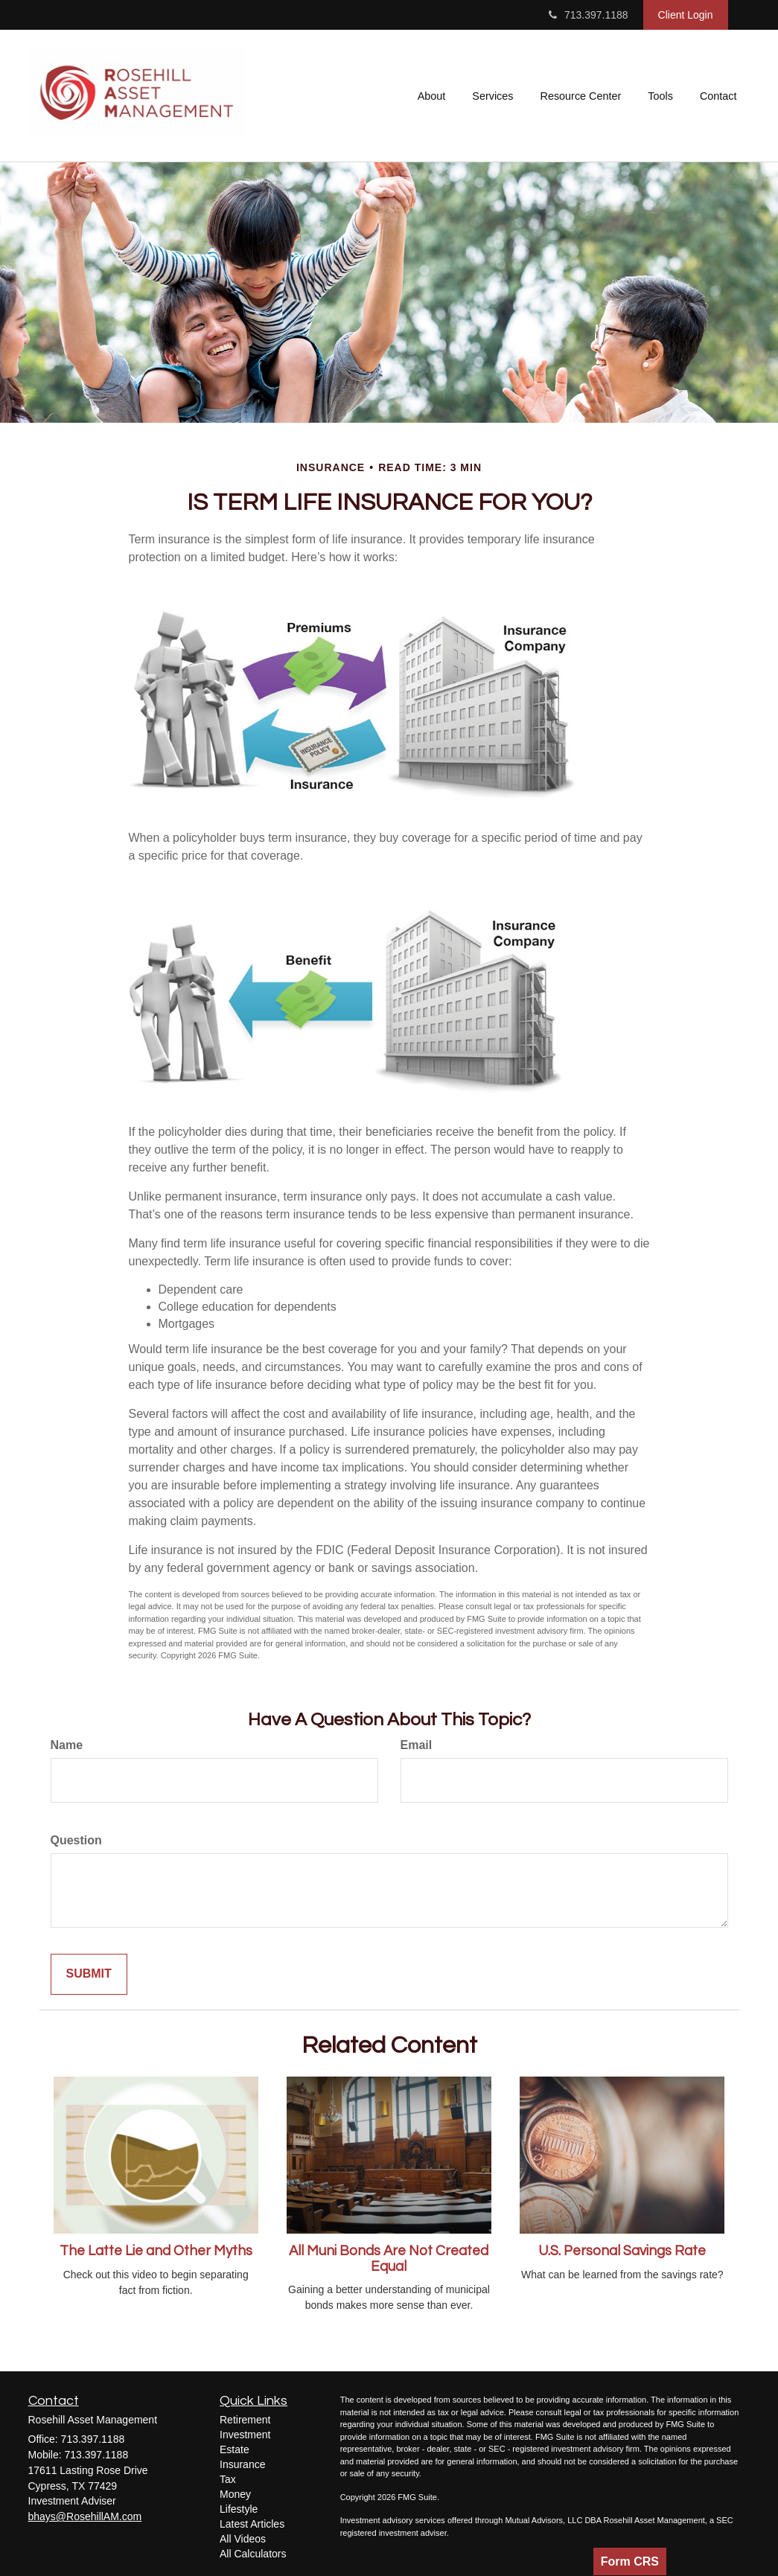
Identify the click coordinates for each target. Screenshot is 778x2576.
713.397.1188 (588, 15)
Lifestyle (239, 2509)
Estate (234, 2449)
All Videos (243, 2539)
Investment (245, 2435)
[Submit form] (89, 1974)
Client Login (685, 15)
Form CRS (630, 2561)
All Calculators (253, 2554)
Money (235, 2494)
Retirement (245, 2420)
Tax (228, 2479)
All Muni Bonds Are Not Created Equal (388, 2259)
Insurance (242, 2464)
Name (67, 1745)
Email (417, 1745)
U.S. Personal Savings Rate (622, 2251)
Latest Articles (252, 2524)
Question (76, 1840)
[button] (431, 96)
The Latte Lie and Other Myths (156, 2251)
